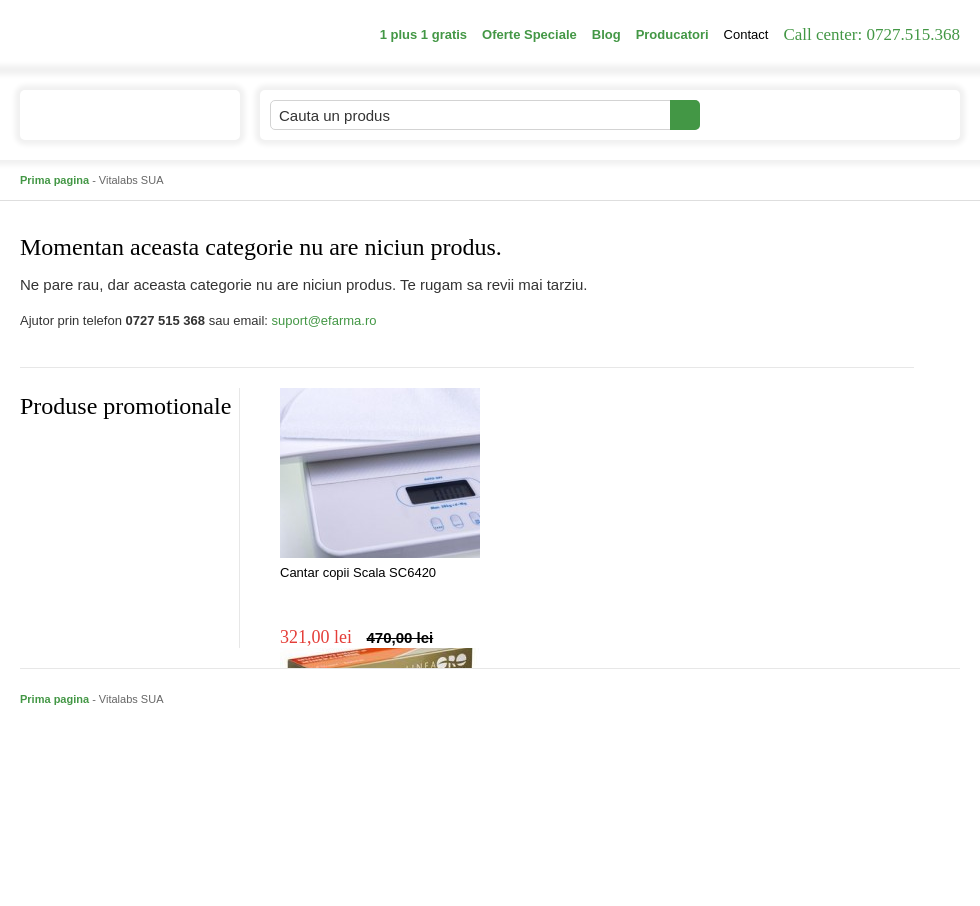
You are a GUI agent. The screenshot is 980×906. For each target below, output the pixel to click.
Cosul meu (893, 115)
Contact (746, 34)
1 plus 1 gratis (423, 34)
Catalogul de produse (116, 123)
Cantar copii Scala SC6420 (358, 572)
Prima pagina (54, 180)
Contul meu (768, 114)
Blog (606, 34)
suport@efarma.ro (324, 320)
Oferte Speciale (529, 34)
